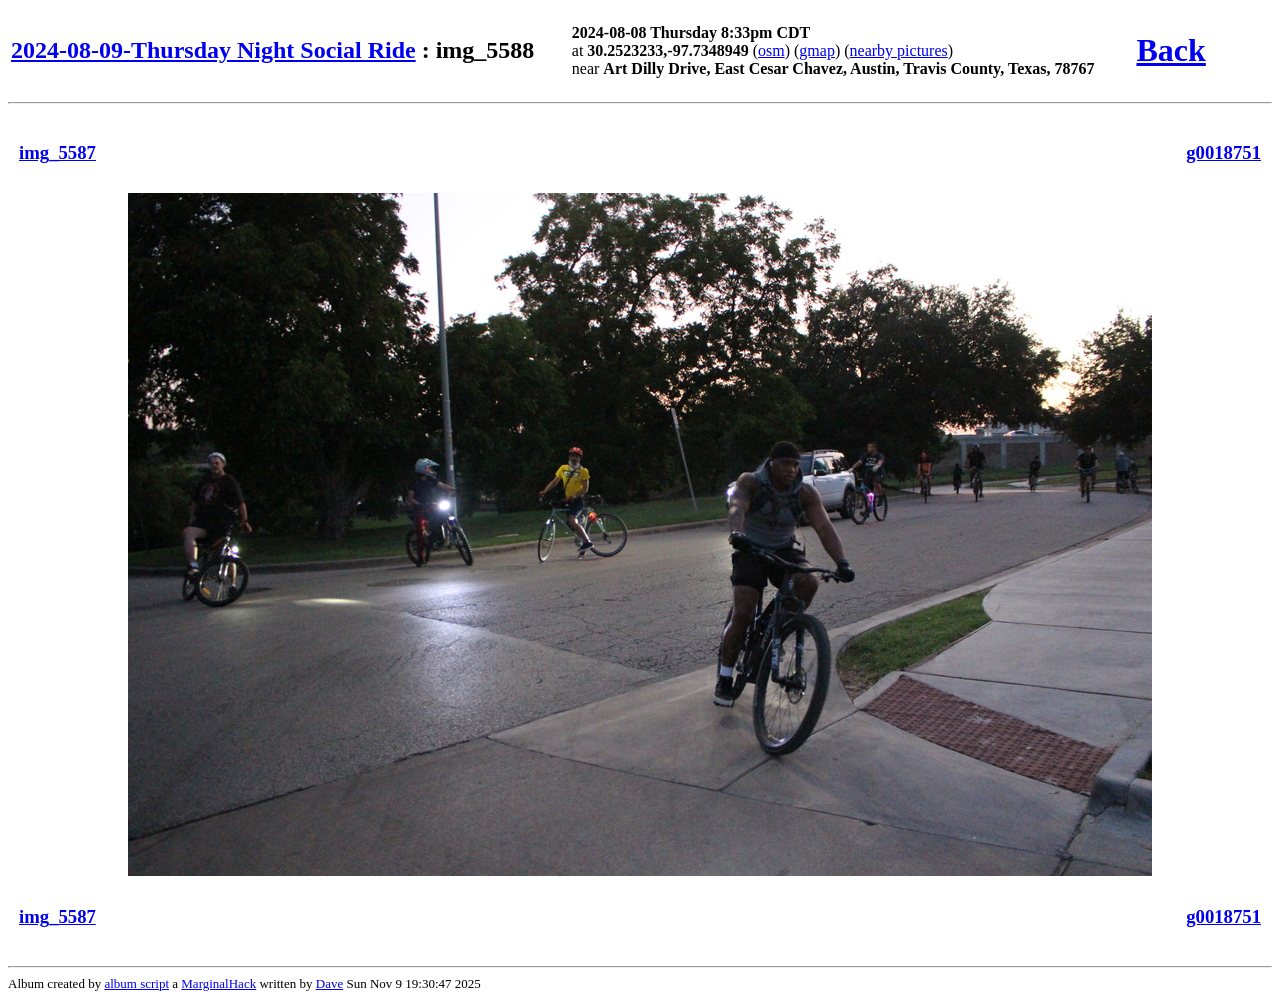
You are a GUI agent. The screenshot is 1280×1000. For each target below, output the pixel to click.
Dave (329, 983)
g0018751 (1223, 152)
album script (136, 983)
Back (1170, 50)
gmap (817, 50)
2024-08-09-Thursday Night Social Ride (213, 50)
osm (771, 50)
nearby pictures (899, 50)
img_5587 (57, 152)
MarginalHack (218, 983)
